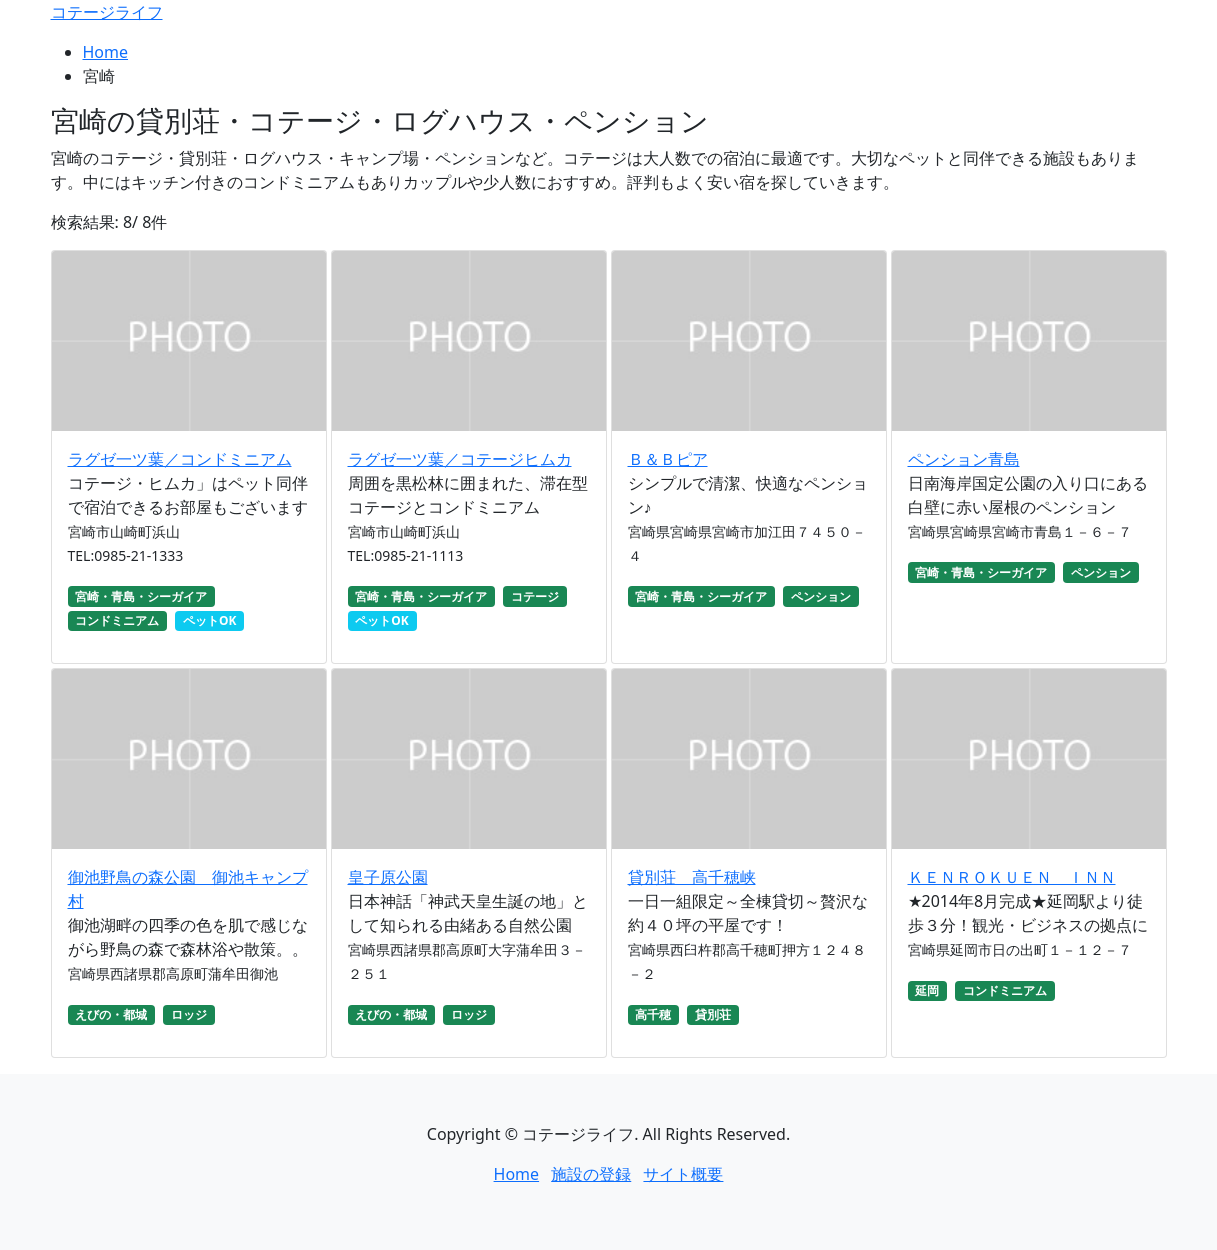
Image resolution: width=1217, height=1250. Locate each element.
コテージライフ (107, 12)
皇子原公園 (388, 877)
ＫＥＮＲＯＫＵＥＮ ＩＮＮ (1012, 877)
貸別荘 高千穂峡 (692, 877)
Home (106, 52)
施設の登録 (591, 1174)
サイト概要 (683, 1174)
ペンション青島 (964, 459)
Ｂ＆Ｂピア (668, 459)
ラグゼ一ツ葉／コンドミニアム (180, 459)
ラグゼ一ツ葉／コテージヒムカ (460, 459)
